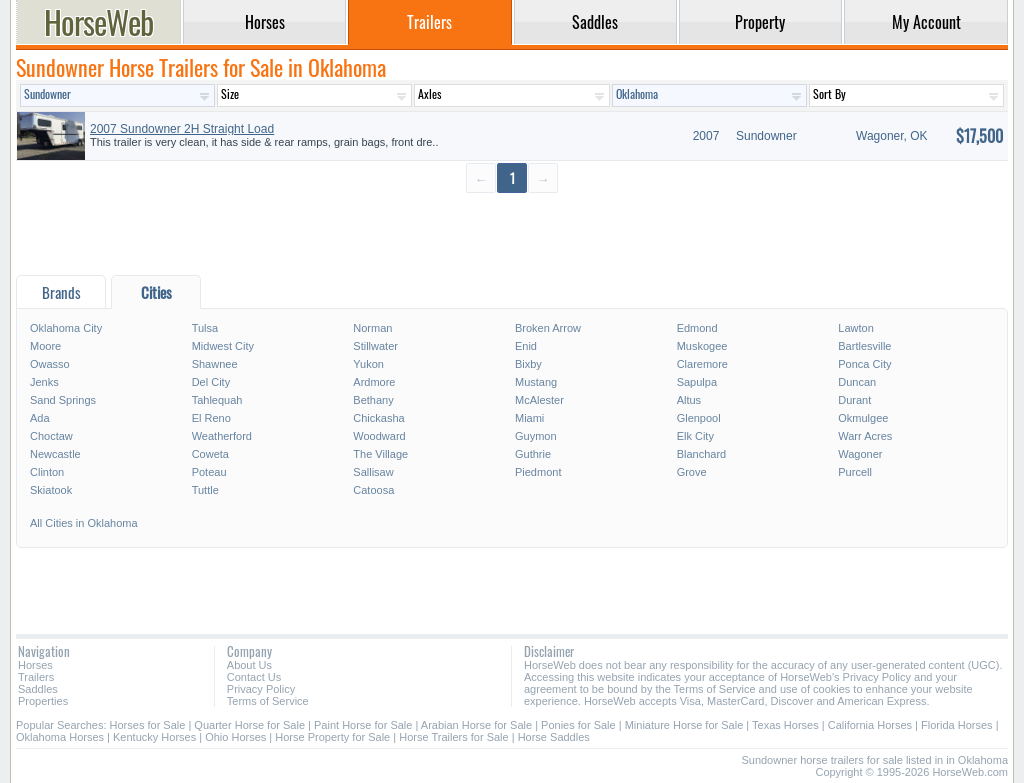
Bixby (528, 364)
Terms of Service (268, 701)
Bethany (373, 400)
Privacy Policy (261, 689)
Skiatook (51, 490)
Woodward (379, 436)
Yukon (368, 364)
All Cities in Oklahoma (84, 523)
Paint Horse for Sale (363, 725)
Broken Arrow (548, 328)
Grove (692, 472)
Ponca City (864, 364)
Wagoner (860, 454)
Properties (43, 701)
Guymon (536, 436)
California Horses (870, 725)
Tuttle (205, 490)
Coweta (210, 454)
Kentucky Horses (154, 737)
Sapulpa (697, 382)
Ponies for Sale (578, 725)
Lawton (855, 328)
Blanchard (702, 454)
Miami (529, 418)
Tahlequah (217, 400)
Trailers (36, 677)
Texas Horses (785, 725)
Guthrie (533, 454)
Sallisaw (373, 472)
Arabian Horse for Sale (476, 725)
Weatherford (222, 436)
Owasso (50, 364)
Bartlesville (864, 346)
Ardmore (374, 382)
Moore (45, 346)
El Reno (211, 418)
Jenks (44, 382)
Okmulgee (863, 418)
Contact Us (254, 677)
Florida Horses (957, 725)
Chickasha (378, 418)
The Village (380, 454)
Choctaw (51, 436)
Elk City (695, 436)
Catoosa (373, 490)
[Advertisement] (512, 235)
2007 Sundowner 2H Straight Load (182, 129)
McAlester (539, 400)
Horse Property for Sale (332, 737)
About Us (249, 665)
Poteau (209, 472)
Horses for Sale (148, 725)
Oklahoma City (66, 328)
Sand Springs (63, 400)
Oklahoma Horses (60, 737)
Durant (854, 400)
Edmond (697, 328)
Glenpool (699, 418)
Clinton (47, 472)
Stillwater (375, 346)
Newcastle (55, 454)
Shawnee (215, 364)
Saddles (38, 689)
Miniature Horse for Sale (684, 725)
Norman (372, 328)
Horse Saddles (554, 737)
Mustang (536, 382)
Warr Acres (865, 436)
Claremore (702, 364)
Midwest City (223, 346)
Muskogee (702, 346)
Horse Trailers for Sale (453, 737)
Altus (689, 400)
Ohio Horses (235, 737)
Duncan (857, 382)
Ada (40, 418)
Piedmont (538, 472)
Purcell (855, 472)
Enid (526, 346)
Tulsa (205, 328)
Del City (211, 382)
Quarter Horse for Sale (249, 725)
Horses (35, 665)
